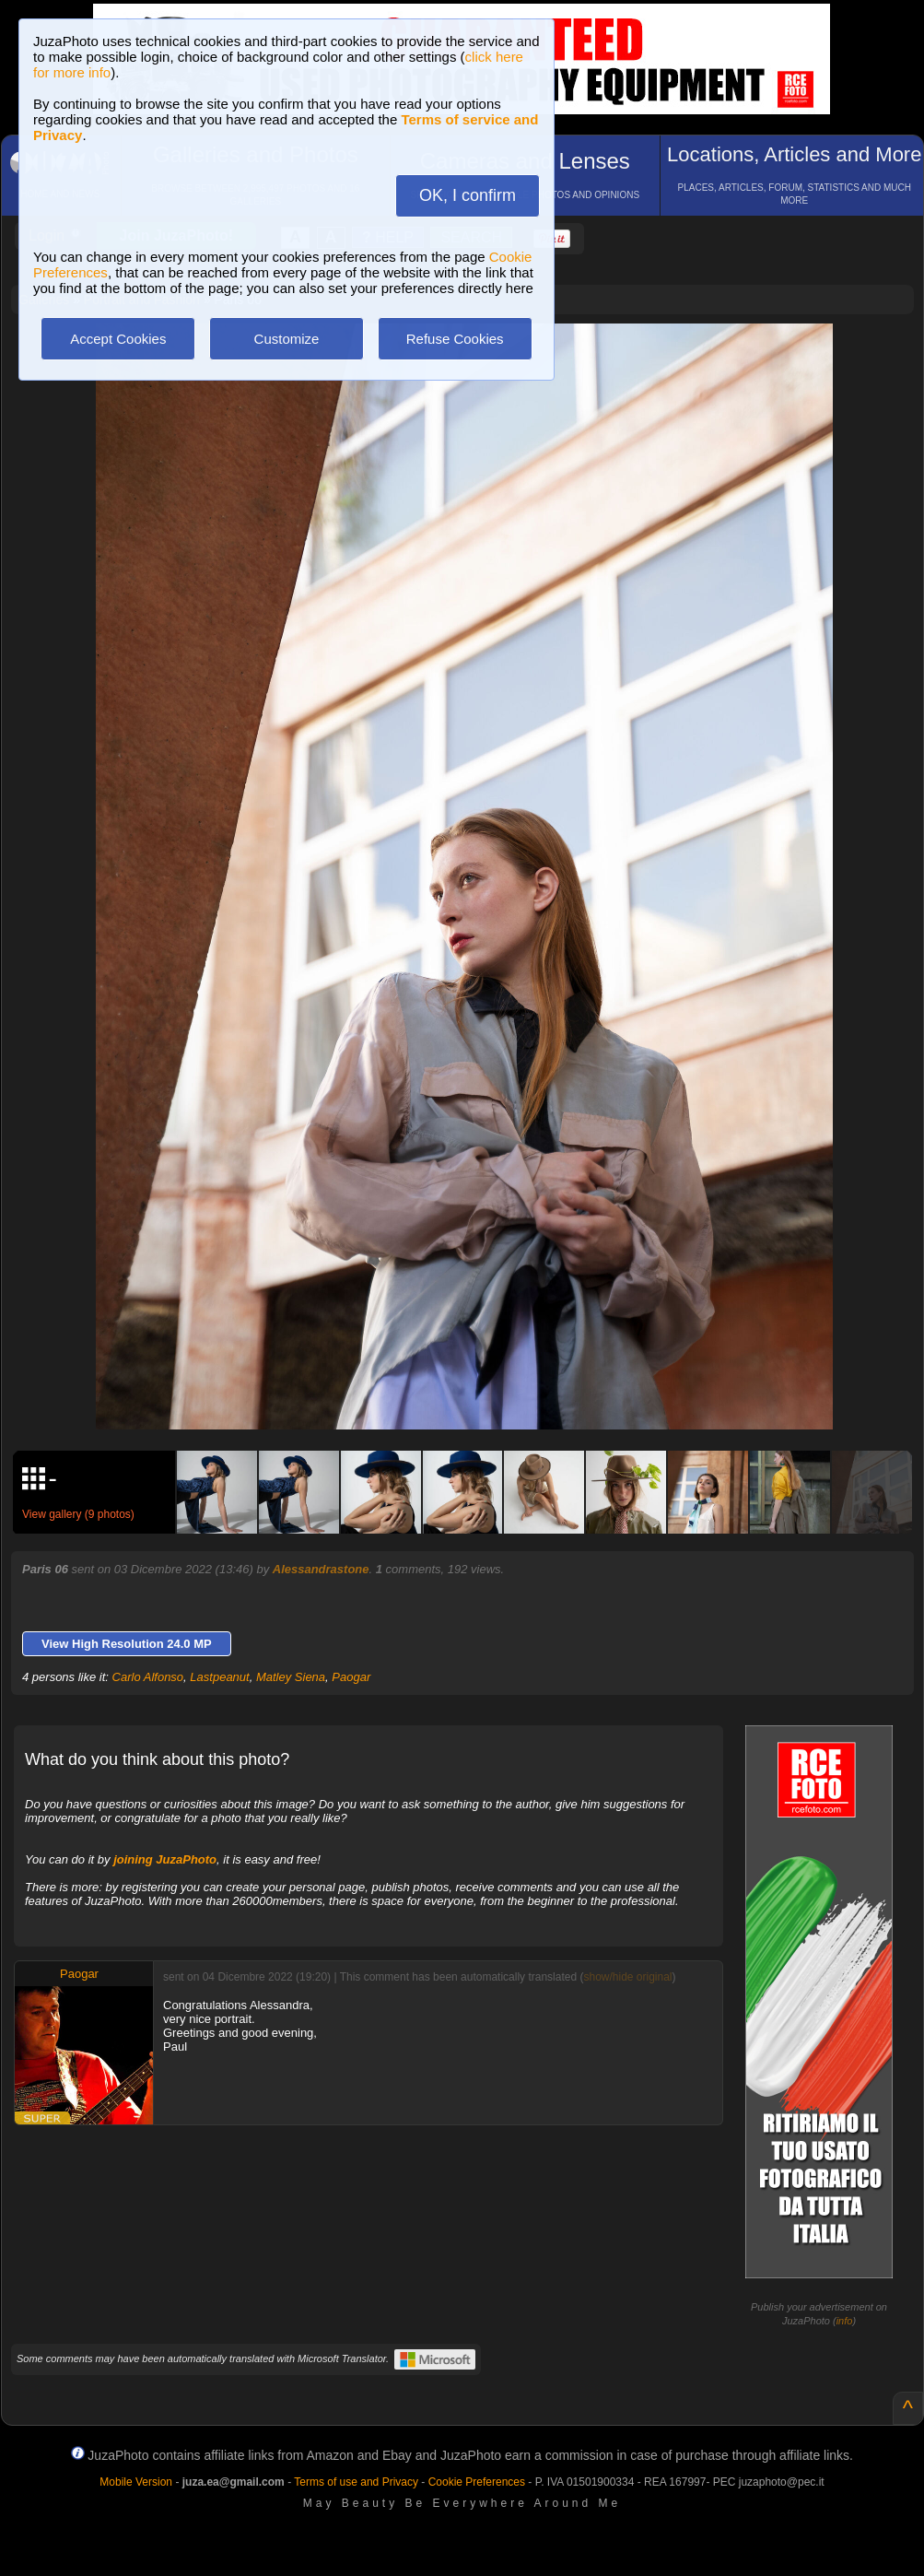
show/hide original (627, 1976)
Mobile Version (135, 2482)
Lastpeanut (219, 1677)
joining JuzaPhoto (164, 1859)
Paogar (351, 1677)
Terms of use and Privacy (356, 2482)
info (844, 2320)
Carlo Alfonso (148, 1677)
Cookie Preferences (476, 2482)
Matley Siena (290, 1677)
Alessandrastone (321, 1569)
